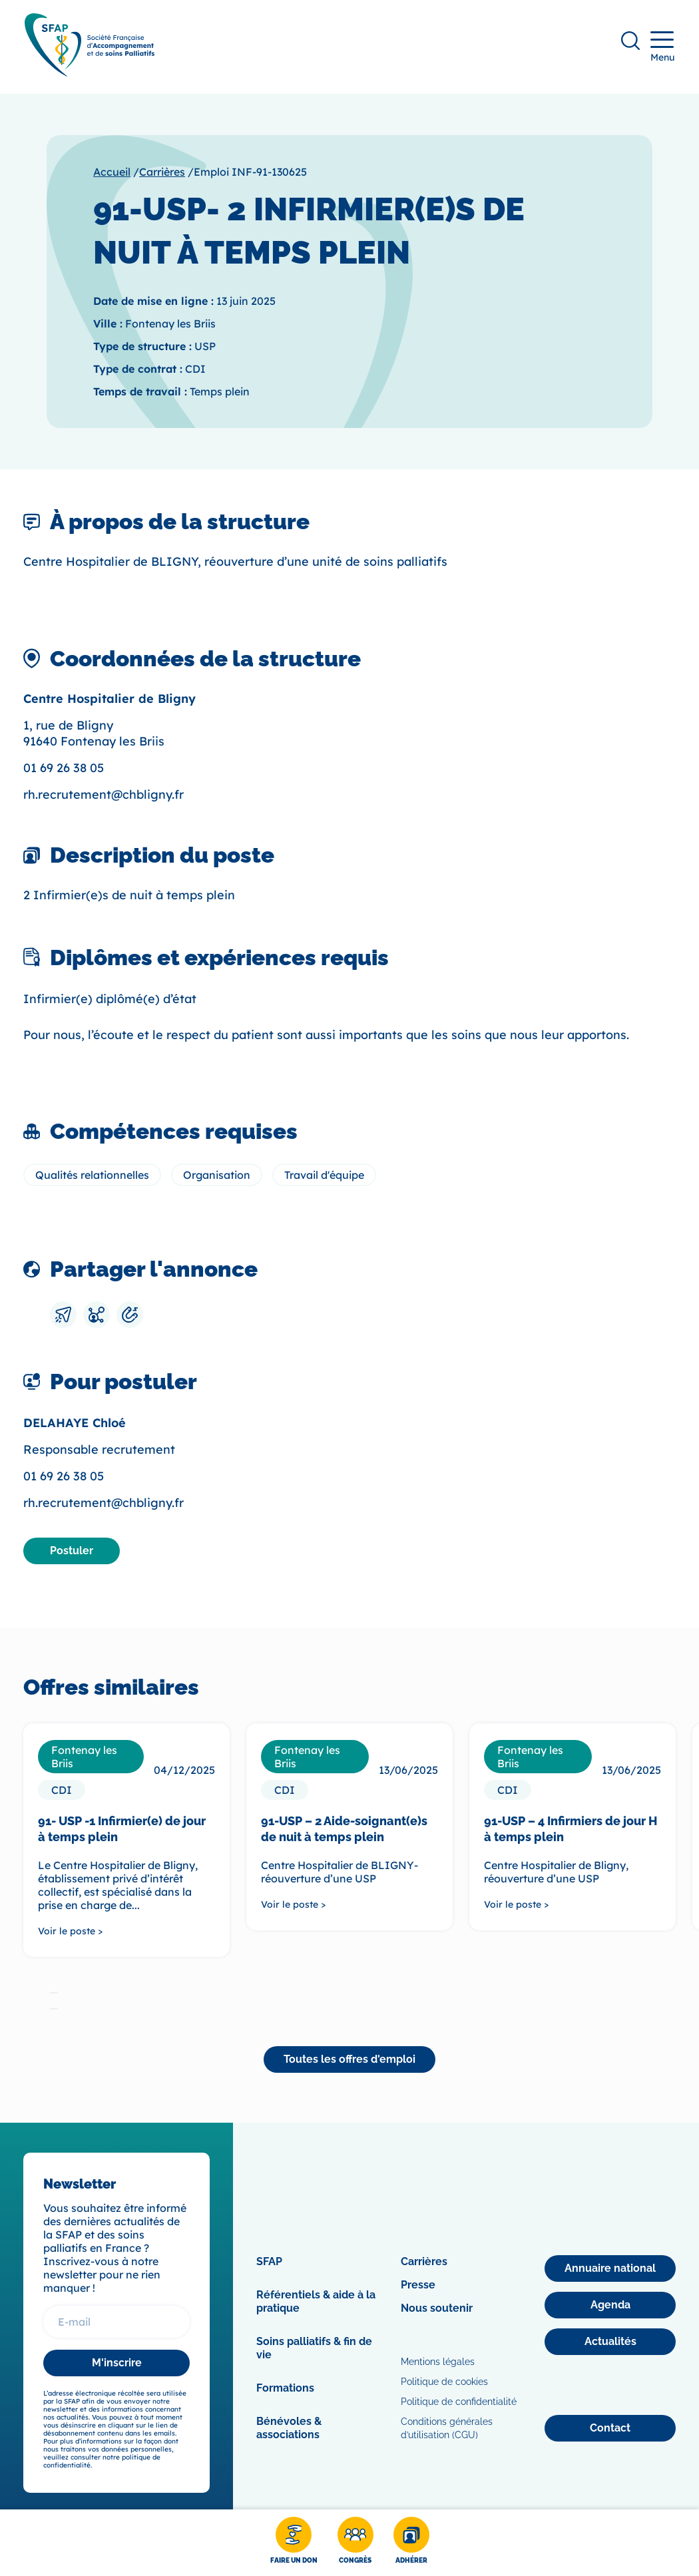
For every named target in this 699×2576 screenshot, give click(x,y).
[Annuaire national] (610, 2270)
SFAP (269, 2263)
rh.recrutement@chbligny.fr (103, 796)
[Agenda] (610, 2307)
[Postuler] (71, 1552)
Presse (418, 2286)
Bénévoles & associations (289, 2430)
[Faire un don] (294, 2543)
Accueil (111, 173)
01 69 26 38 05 (63, 769)
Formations (285, 2390)
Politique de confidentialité (459, 2403)
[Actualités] (610, 2343)
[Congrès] (355, 2543)
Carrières (162, 173)
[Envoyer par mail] (63, 1316)
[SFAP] (91, 74)
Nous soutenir (437, 2310)
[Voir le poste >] (126, 1932)
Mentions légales (438, 2363)
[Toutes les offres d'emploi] (349, 2060)
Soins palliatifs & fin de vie (314, 2350)
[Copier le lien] (129, 1316)
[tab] (54, 1994)
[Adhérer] (411, 2543)
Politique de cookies (444, 2383)
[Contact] (610, 2430)
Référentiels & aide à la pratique (315, 2303)
